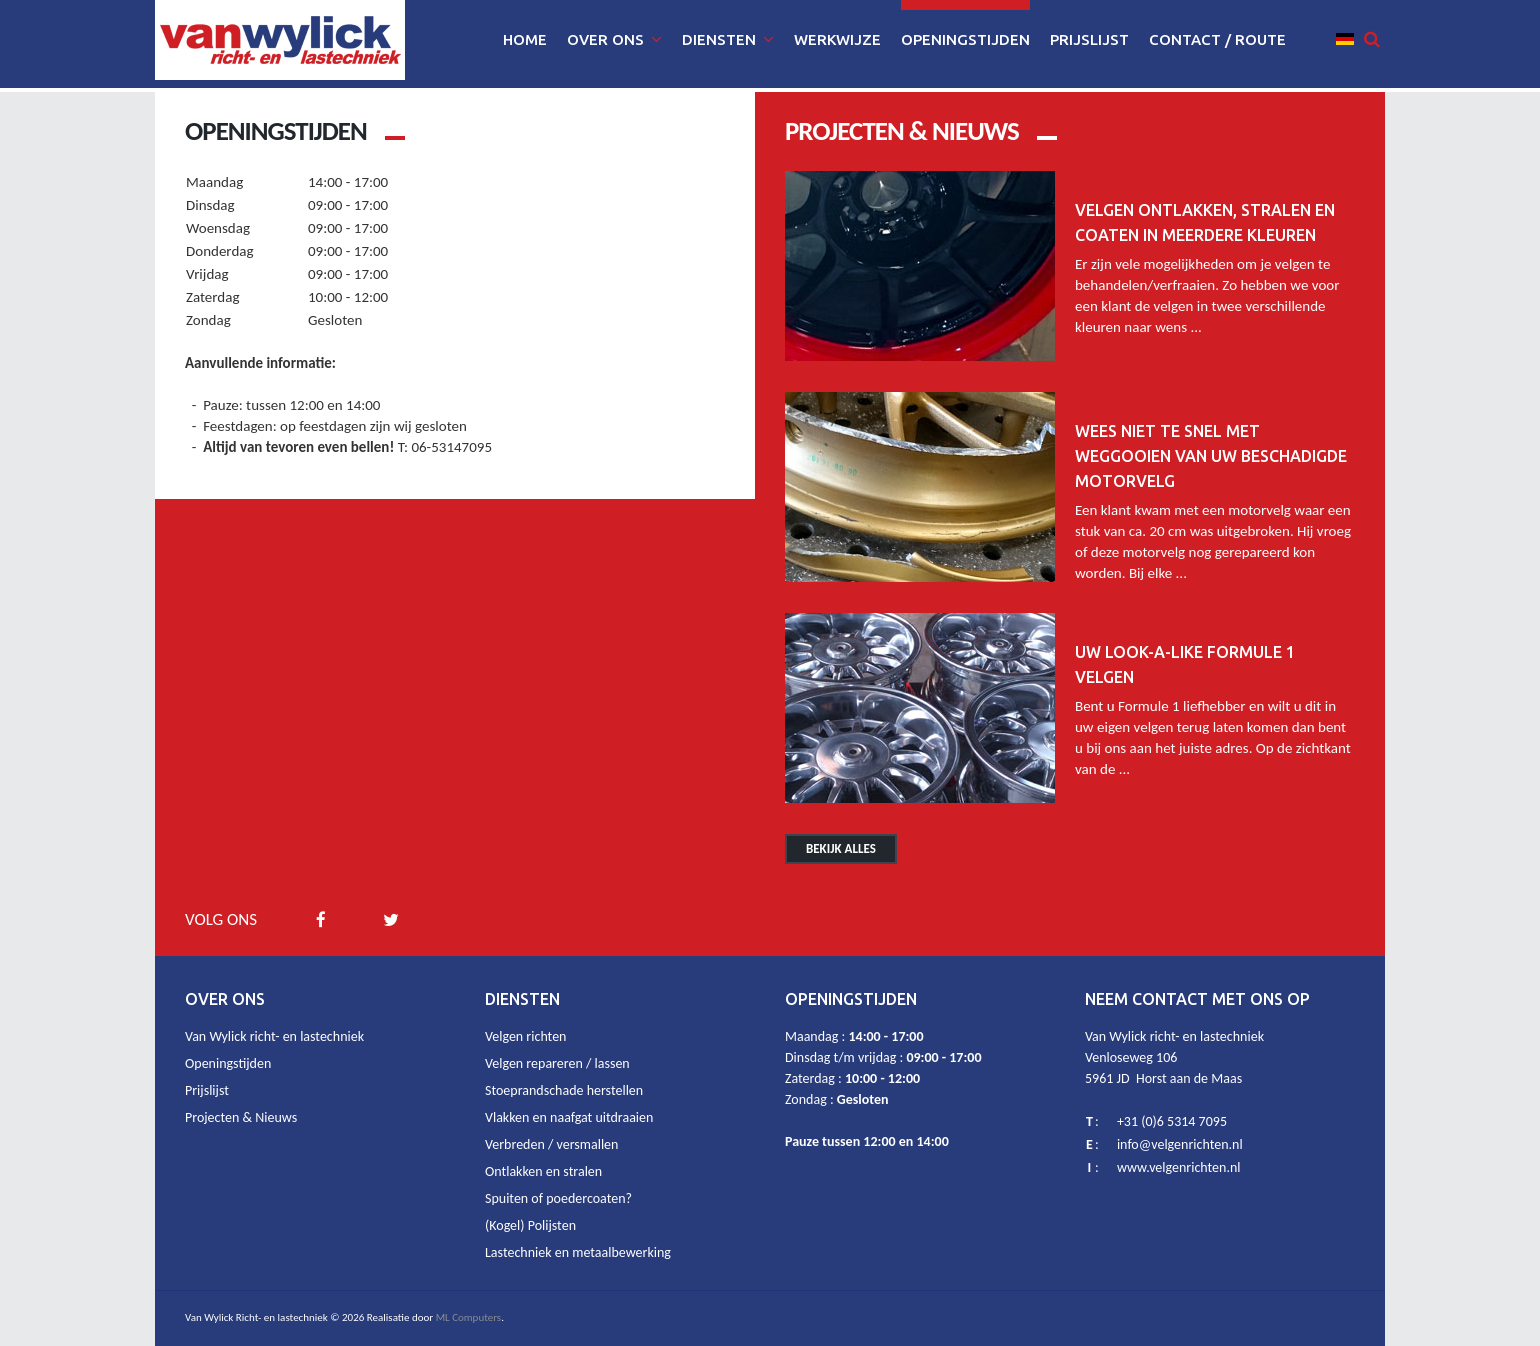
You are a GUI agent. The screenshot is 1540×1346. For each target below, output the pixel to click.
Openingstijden (228, 1063)
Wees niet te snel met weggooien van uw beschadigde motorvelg (1211, 456)
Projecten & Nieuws (241, 1117)
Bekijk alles (841, 848)
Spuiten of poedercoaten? (558, 1198)
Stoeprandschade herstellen (564, 1090)
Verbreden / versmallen (551, 1144)
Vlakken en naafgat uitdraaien (569, 1117)
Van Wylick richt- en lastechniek (274, 1036)
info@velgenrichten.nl (1180, 1144)
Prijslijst (207, 1090)
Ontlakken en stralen (543, 1171)
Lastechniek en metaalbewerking (578, 1252)
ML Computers (469, 1317)
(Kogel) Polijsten (530, 1225)
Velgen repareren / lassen (557, 1063)
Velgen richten (525, 1036)
